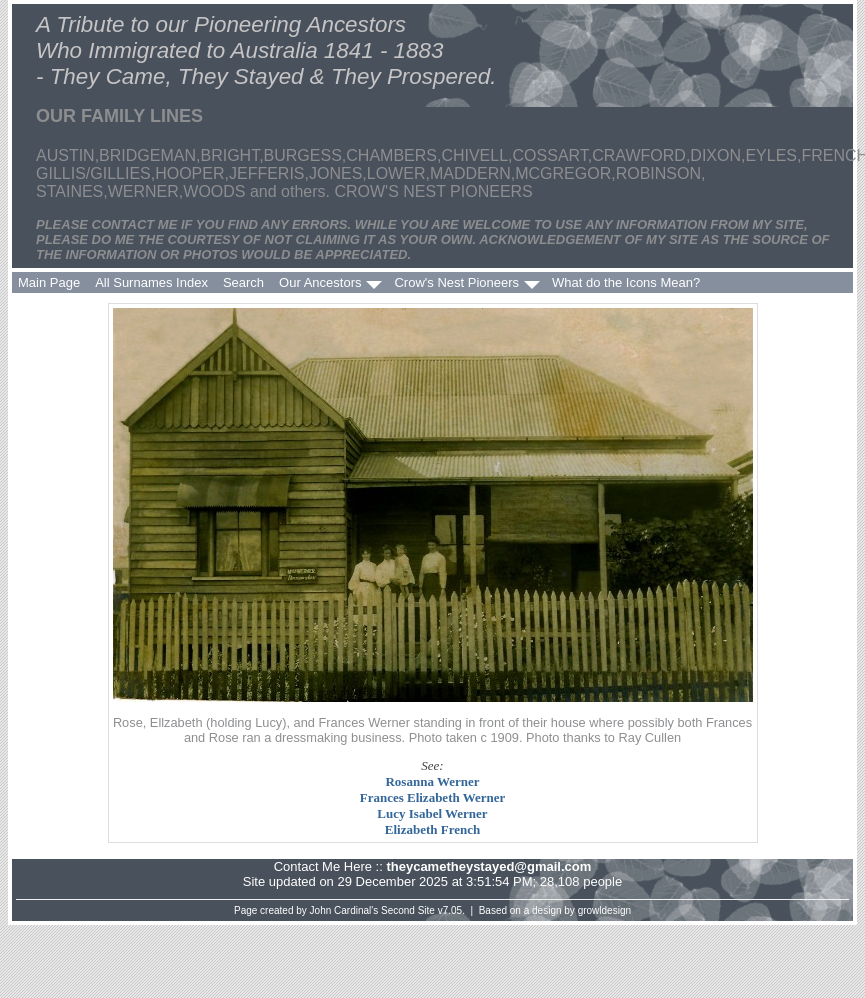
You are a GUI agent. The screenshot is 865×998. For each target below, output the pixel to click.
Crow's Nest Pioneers (456, 282)
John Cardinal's (344, 910)
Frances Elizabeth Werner (433, 797)
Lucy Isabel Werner (432, 813)
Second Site (408, 910)
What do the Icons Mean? (626, 282)
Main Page (49, 282)
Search (243, 282)
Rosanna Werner (432, 781)
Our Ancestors (320, 282)
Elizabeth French (432, 829)
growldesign (604, 910)
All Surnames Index (151, 282)
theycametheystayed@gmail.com (488, 866)
